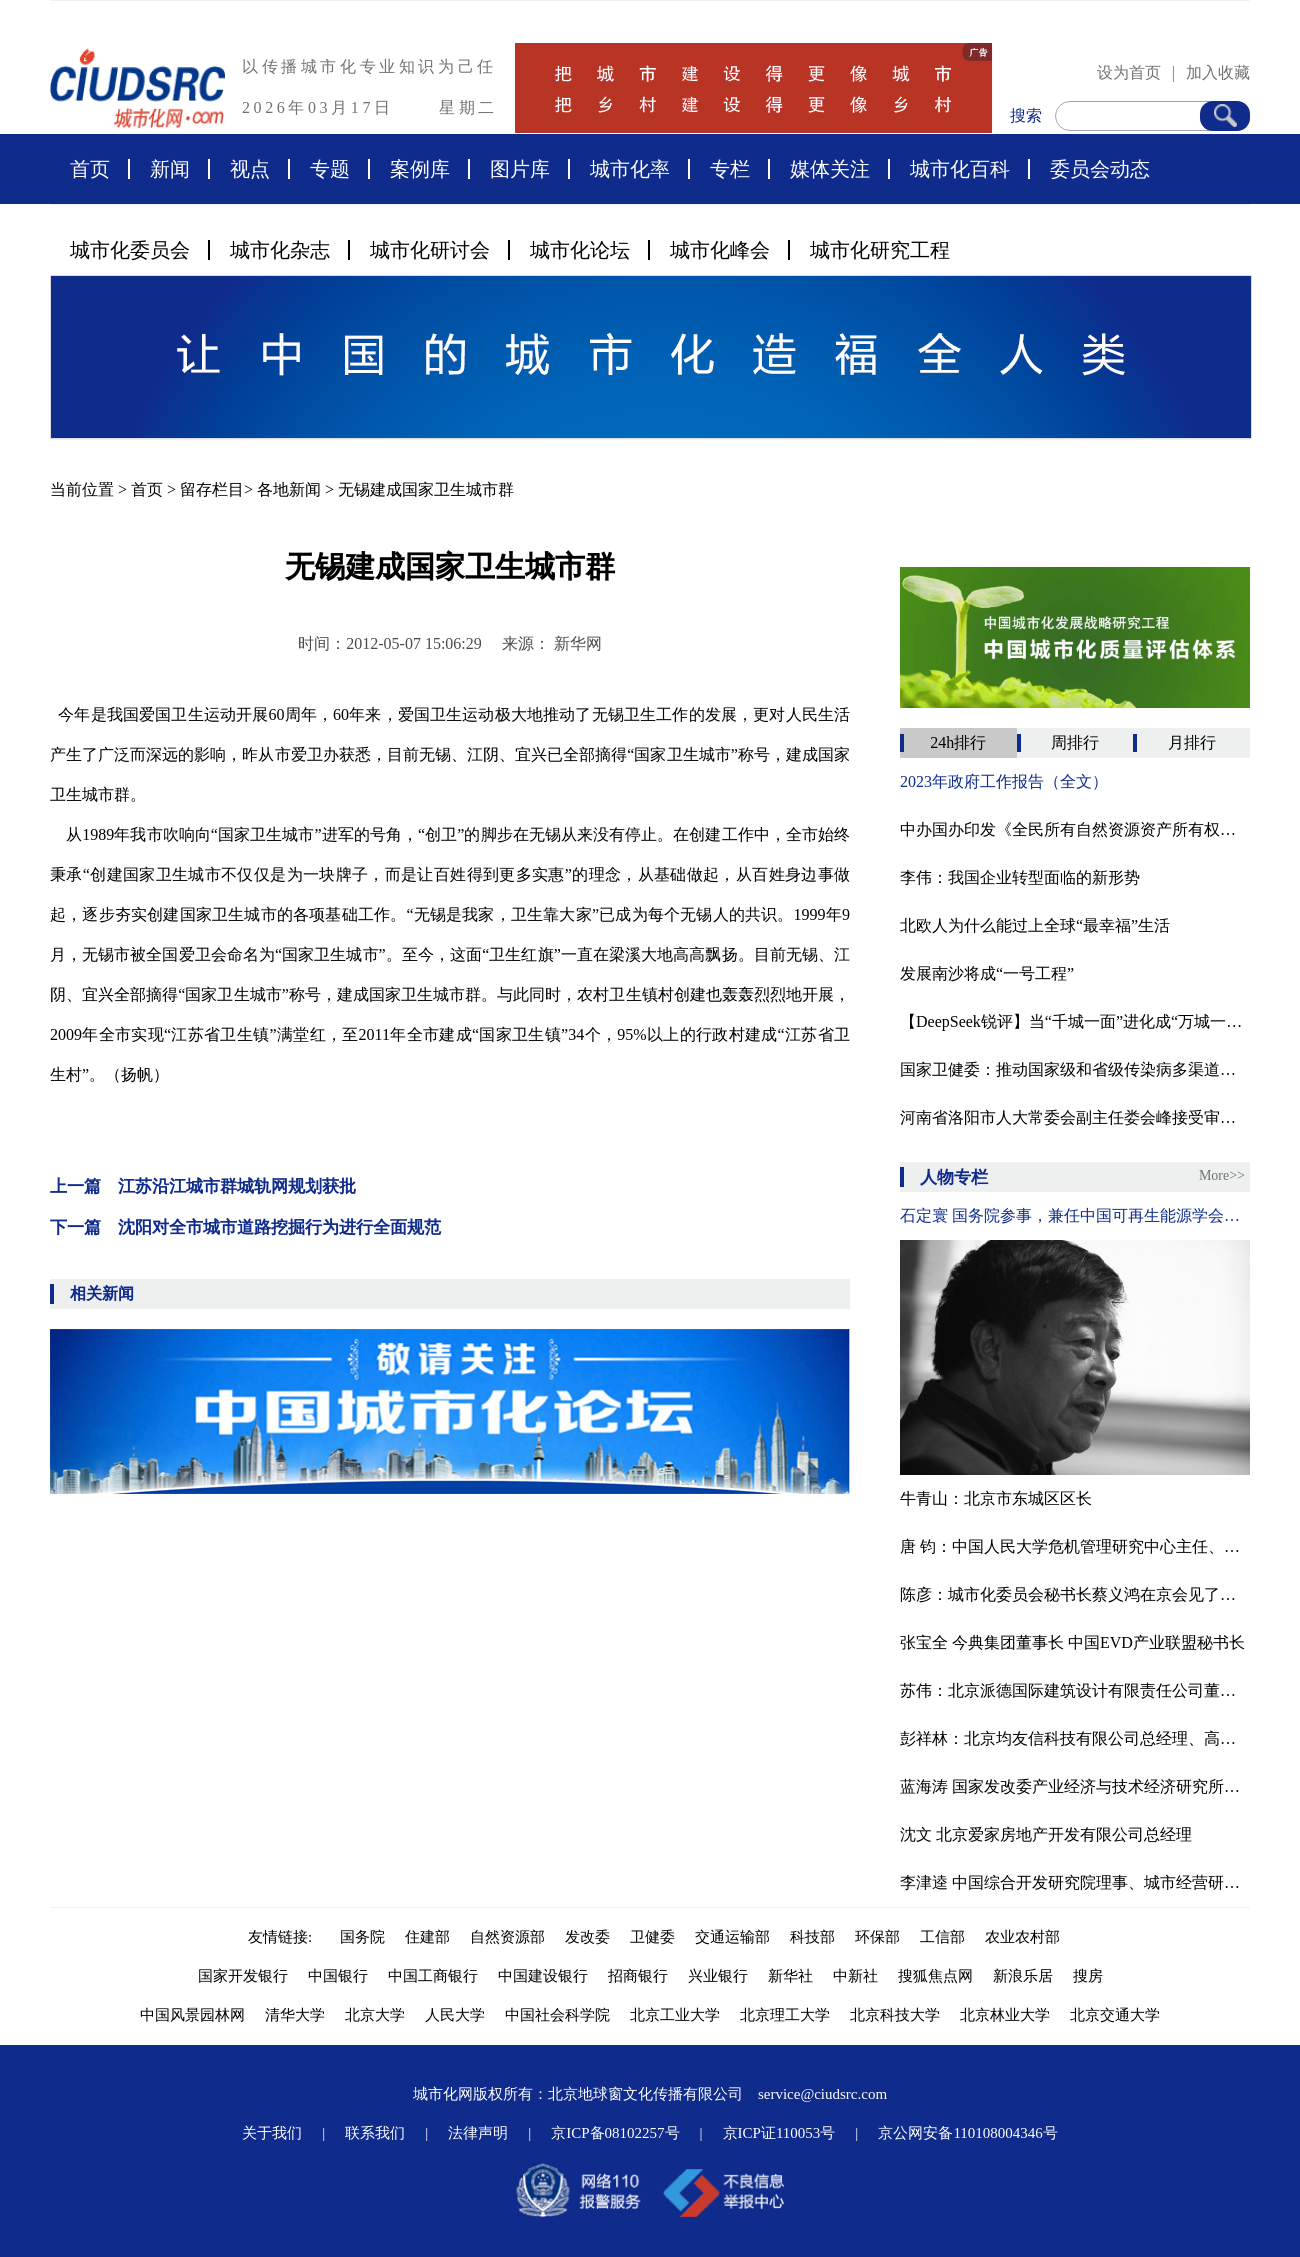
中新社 (855, 1976)
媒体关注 (830, 169)
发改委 (587, 1937)
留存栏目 (212, 489)
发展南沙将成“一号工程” (987, 973)
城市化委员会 (130, 250)
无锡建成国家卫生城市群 (426, 489)
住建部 (427, 1937)
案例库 (420, 169)
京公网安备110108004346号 (967, 2133)
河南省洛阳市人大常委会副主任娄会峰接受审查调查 (1075, 1117)
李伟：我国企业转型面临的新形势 (1020, 877)
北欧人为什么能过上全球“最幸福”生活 (1035, 925)
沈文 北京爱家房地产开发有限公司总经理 (1046, 1834)
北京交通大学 (1115, 2015)
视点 (250, 169)
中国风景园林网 (192, 2015)
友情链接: (284, 1937)
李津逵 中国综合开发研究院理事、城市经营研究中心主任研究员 (1075, 1882)
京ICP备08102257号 (615, 2133)
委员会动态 (1100, 169)
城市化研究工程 (880, 250)
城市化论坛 (580, 250)
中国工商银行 (433, 1976)
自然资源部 (507, 1937)
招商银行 (638, 1976)
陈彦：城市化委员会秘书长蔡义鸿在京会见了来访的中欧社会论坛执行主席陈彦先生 (1075, 1594)
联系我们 (375, 2133)
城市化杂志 (280, 250)
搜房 (1088, 1976)
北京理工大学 (785, 2015)
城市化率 (630, 169)
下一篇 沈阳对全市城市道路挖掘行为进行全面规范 (245, 1227)
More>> (1222, 1175)
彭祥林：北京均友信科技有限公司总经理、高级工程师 (1075, 1738)
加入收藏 (1218, 72)
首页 (90, 169)
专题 (330, 169)
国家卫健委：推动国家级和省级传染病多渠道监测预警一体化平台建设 (1075, 1069)
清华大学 (295, 2015)
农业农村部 (1022, 1937)
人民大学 (455, 2015)
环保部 (877, 1937)
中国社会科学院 (557, 2015)
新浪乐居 (1023, 1976)
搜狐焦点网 (935, 1976)
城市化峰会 (720, 250)
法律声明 (478, 2133)
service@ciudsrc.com (822, 2094)
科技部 (812, 1937)
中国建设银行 (543, 1976)
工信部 (942, 1937)
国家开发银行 (243, 1976)
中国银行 (338, 1976)
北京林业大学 (1005, 2015)
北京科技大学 (895, 2015)
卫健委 (652, 1937)
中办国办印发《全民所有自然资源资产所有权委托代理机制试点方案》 (1075, 829)
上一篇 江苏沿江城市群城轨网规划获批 (203, 1186)
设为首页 (1129, 72)
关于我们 (272, 2133)
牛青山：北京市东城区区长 (996, 1498)
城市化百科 (960, 169)
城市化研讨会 (430, 250)
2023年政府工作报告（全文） (1004, 781)
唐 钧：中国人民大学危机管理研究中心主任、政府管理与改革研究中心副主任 (1075, 1546)
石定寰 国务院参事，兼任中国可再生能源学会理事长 (1075, 1215)
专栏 (730, 169)
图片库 (520, 169)
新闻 (170, 169)
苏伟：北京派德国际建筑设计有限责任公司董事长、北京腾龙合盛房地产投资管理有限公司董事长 (1075, 1690)
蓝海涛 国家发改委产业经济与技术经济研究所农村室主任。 (1075, 1786)
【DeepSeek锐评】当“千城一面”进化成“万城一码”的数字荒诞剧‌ (1075, 1021)
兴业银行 (718, 1976)
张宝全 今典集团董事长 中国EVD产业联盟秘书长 (1072, 1642)
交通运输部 (732, 1937)
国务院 (362, 1937)
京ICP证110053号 (779, 2133)
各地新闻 (289, 489)
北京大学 (375, 2015)
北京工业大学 (675, 2015)
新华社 (790, 1976)
